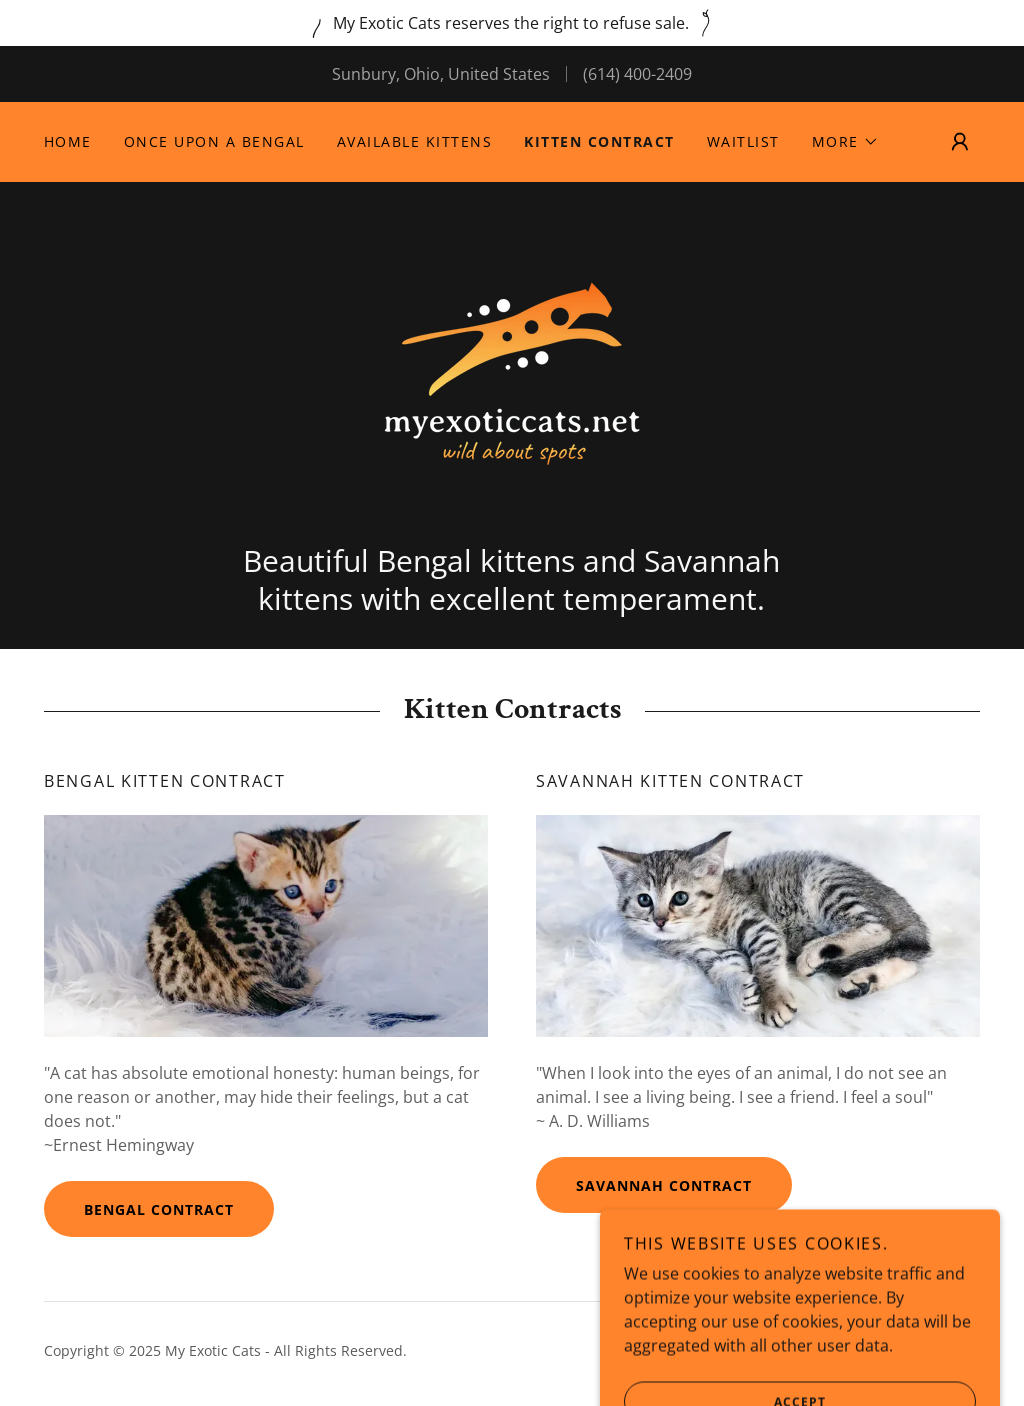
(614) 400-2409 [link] (637, 74)
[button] (845, 142)
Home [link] (68, 141)
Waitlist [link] (743, 141)
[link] (512, 372)
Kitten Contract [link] (599, 141)
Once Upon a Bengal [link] (214, 141)
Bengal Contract (159, 1209)
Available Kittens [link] (414, 141)
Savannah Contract (664, 1185)
